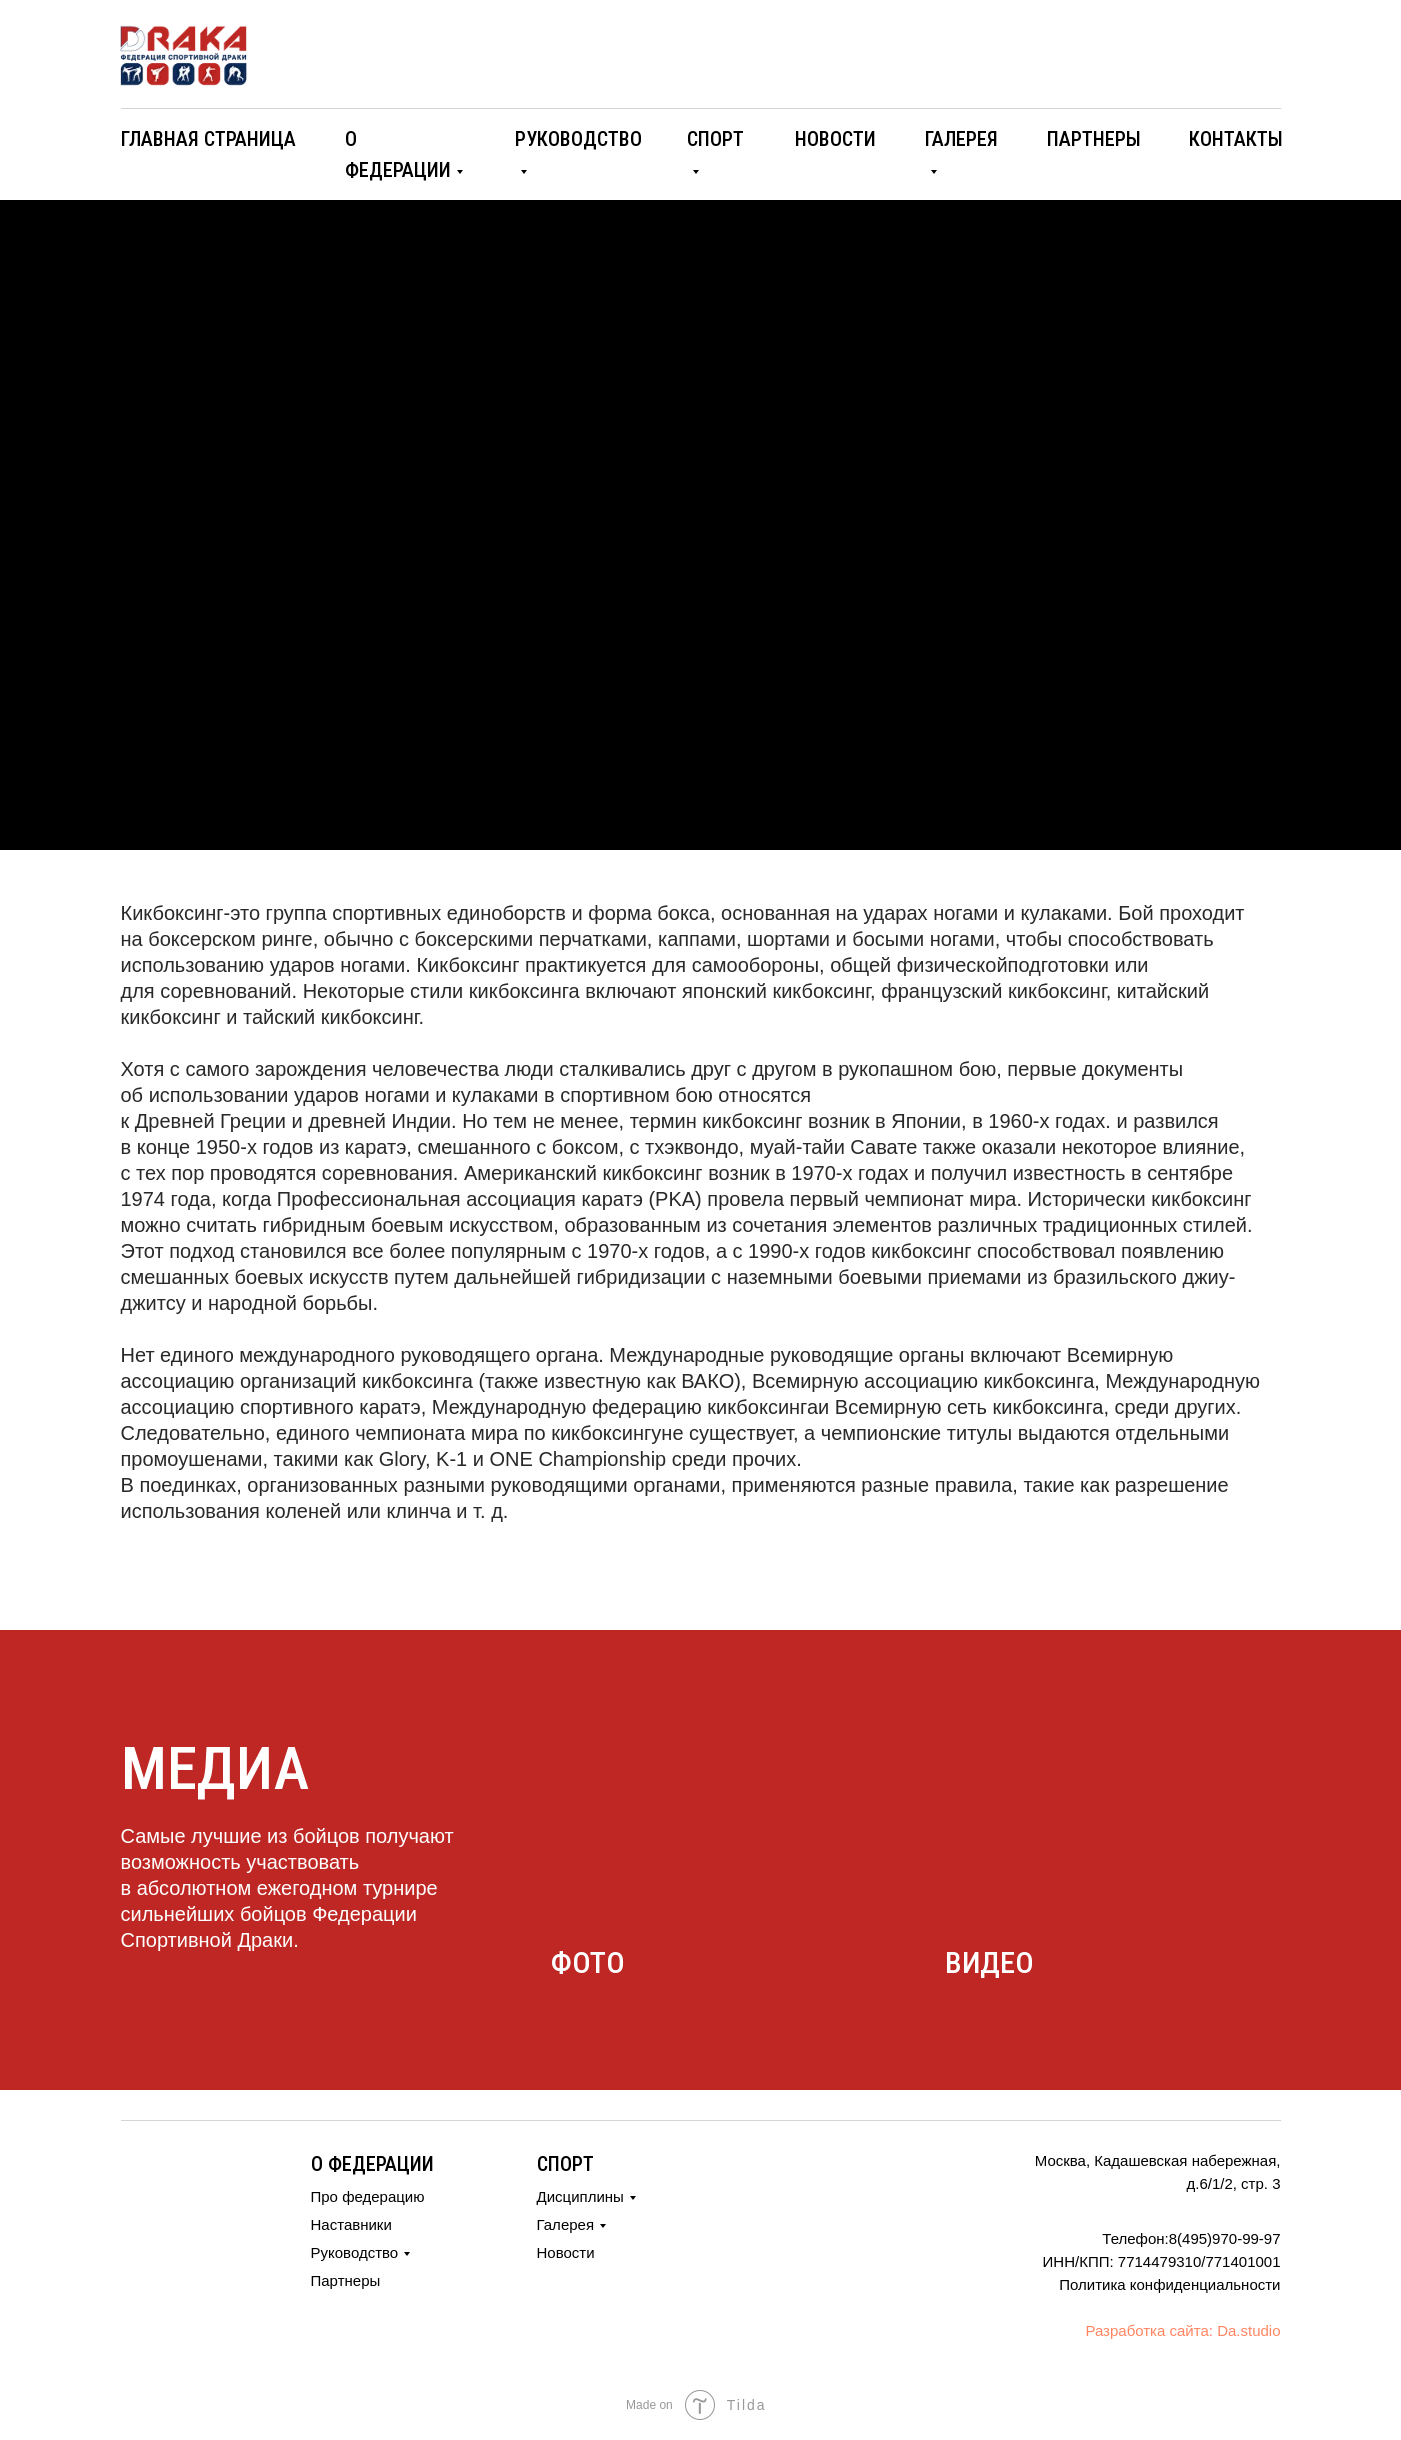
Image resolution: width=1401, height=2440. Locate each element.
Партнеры (346, 2280)
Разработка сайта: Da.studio (1182, 2330)
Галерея (566, 2224)
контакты (1236, 139)
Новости (566, 2252)
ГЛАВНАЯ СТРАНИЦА (208, 139)
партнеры (1094, 139)
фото (588, 1962)
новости (835, 139)
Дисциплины (580, 2196)
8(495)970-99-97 (1225, 2238)
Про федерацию (368, 2196)
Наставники (351, 2224)
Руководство (355, 2252)
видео (989, 1962)
